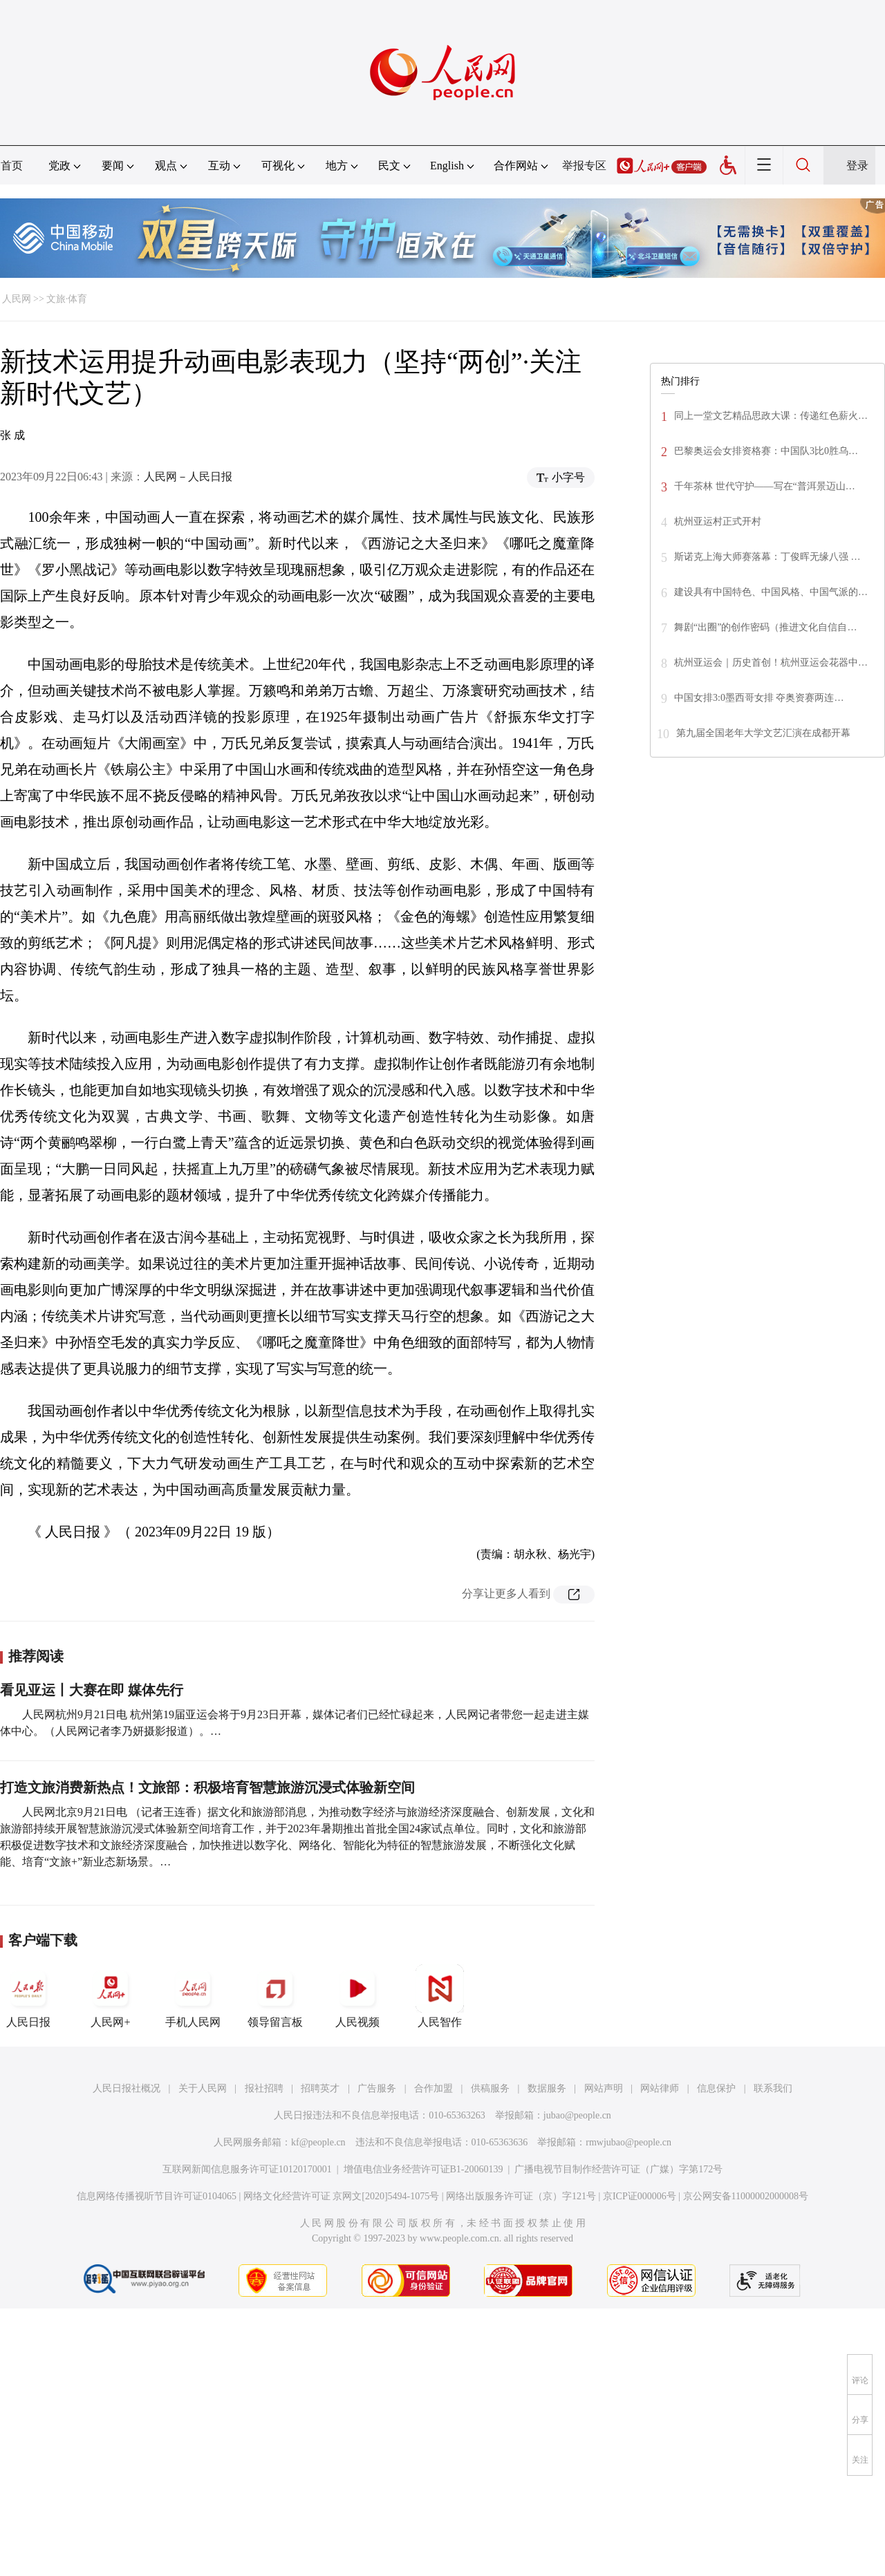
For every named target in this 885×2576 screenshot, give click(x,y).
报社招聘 (264, 2088)
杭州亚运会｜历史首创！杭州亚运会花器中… (771, 662)
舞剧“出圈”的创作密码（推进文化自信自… (765, 627)
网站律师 (659, 2088)
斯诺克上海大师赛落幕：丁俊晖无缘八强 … (767, 557)
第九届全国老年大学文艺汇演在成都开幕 (763, 733)
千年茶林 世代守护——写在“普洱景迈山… (764, 486)
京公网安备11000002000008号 (745, 2196)
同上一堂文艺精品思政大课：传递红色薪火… (771, 416)
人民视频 (357, 1996)
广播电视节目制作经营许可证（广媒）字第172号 (618, 2169)
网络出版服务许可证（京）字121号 (521, 2196)
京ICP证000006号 (639, 2196)
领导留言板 (275, 1996)
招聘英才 (320, 2088)
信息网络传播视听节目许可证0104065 (156, 2196)
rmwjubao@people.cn (628, 2142)
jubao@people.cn (577, 2115)
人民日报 (28, 1996)
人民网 (16, 299)
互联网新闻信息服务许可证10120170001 (247, 2169)
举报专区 (584, 165)
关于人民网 (202, 2088)
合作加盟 (433, 2088)
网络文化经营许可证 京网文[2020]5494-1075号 (341, 2196)
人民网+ (110, 1996)
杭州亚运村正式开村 (717, 521)
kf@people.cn (318, 2142)
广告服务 (376, 2088)
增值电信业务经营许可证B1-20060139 (423, 2169)
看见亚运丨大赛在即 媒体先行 (91, 1690)
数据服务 (547, 2088)
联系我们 (773, 2088)
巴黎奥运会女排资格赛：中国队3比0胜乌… (766, 451)
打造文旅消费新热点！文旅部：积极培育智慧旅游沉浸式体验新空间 (207, 1787)
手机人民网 (193, 1996)
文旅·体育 (67, 299)
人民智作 (440, 1996)
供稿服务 (490, 2088)
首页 (12, 165)
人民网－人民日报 (188, 476)
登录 (857, 165)
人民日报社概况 (126, 2088)
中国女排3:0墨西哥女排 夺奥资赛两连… (759, 698)
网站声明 (603, 2088)
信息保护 (716, 2088)
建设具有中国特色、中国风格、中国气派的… (771, 592)
